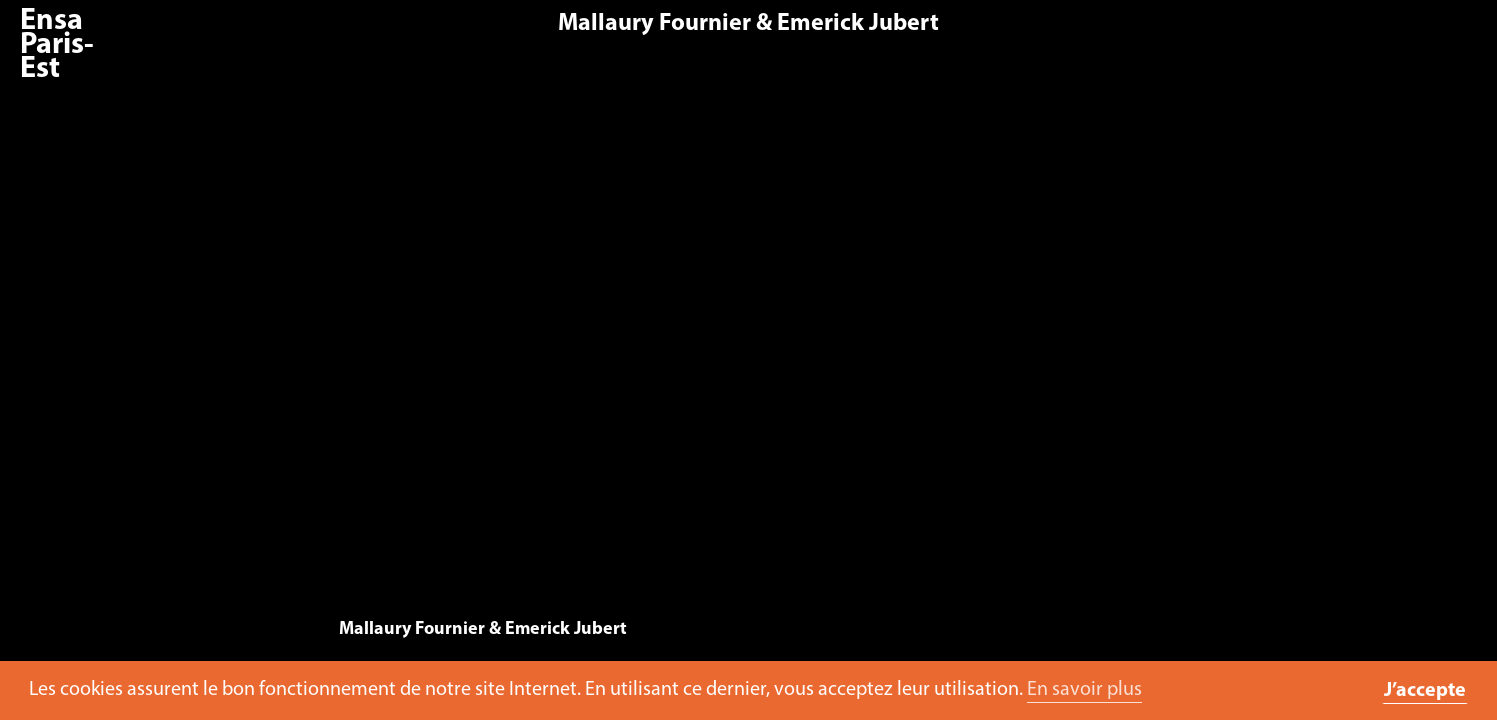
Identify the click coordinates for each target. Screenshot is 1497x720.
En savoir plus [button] (1084, 690)
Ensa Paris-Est (57, 45)
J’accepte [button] (1425, 691)
